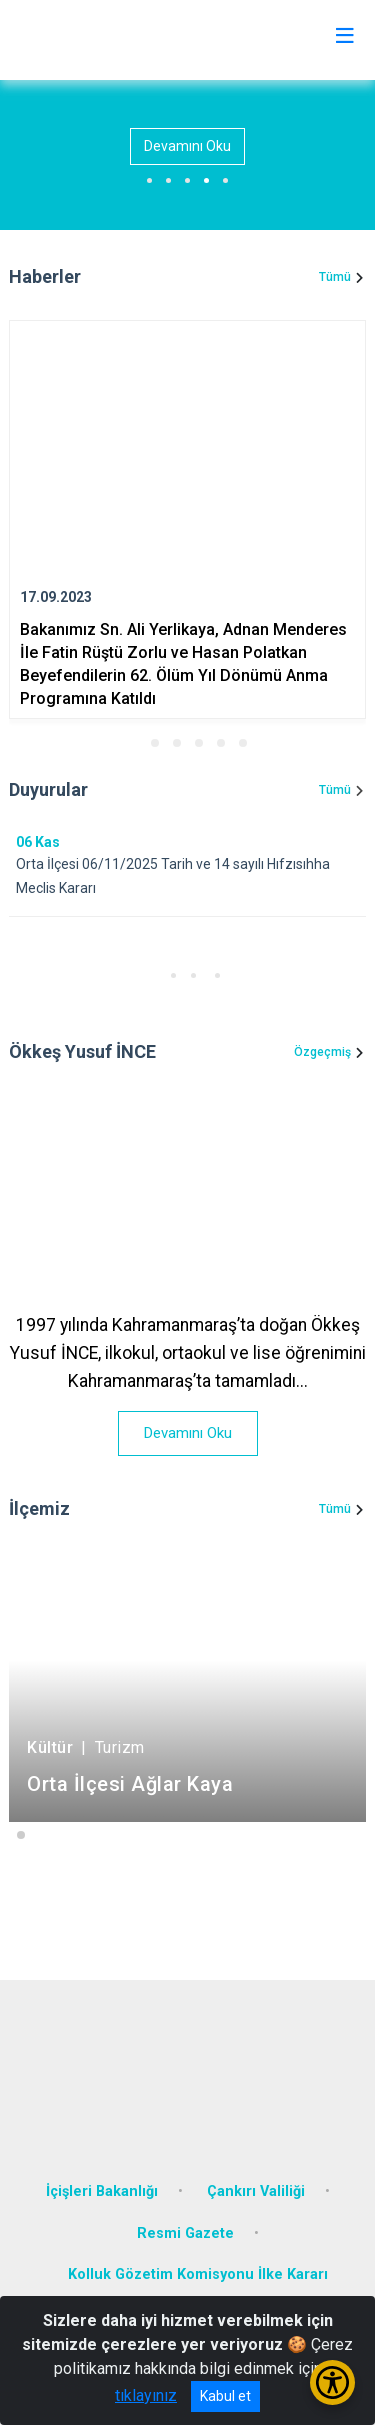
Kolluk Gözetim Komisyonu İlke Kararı (198, 2274)
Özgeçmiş (322, 1052)
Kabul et (225, 2396)
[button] (133, 743)
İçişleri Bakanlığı (102, 2191)
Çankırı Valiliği (256, 2191)
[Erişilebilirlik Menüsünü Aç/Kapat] (332, 2382)
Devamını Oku (187, 146)
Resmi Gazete (185, 2233)
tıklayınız (146, 2395)
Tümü (335, 277)
